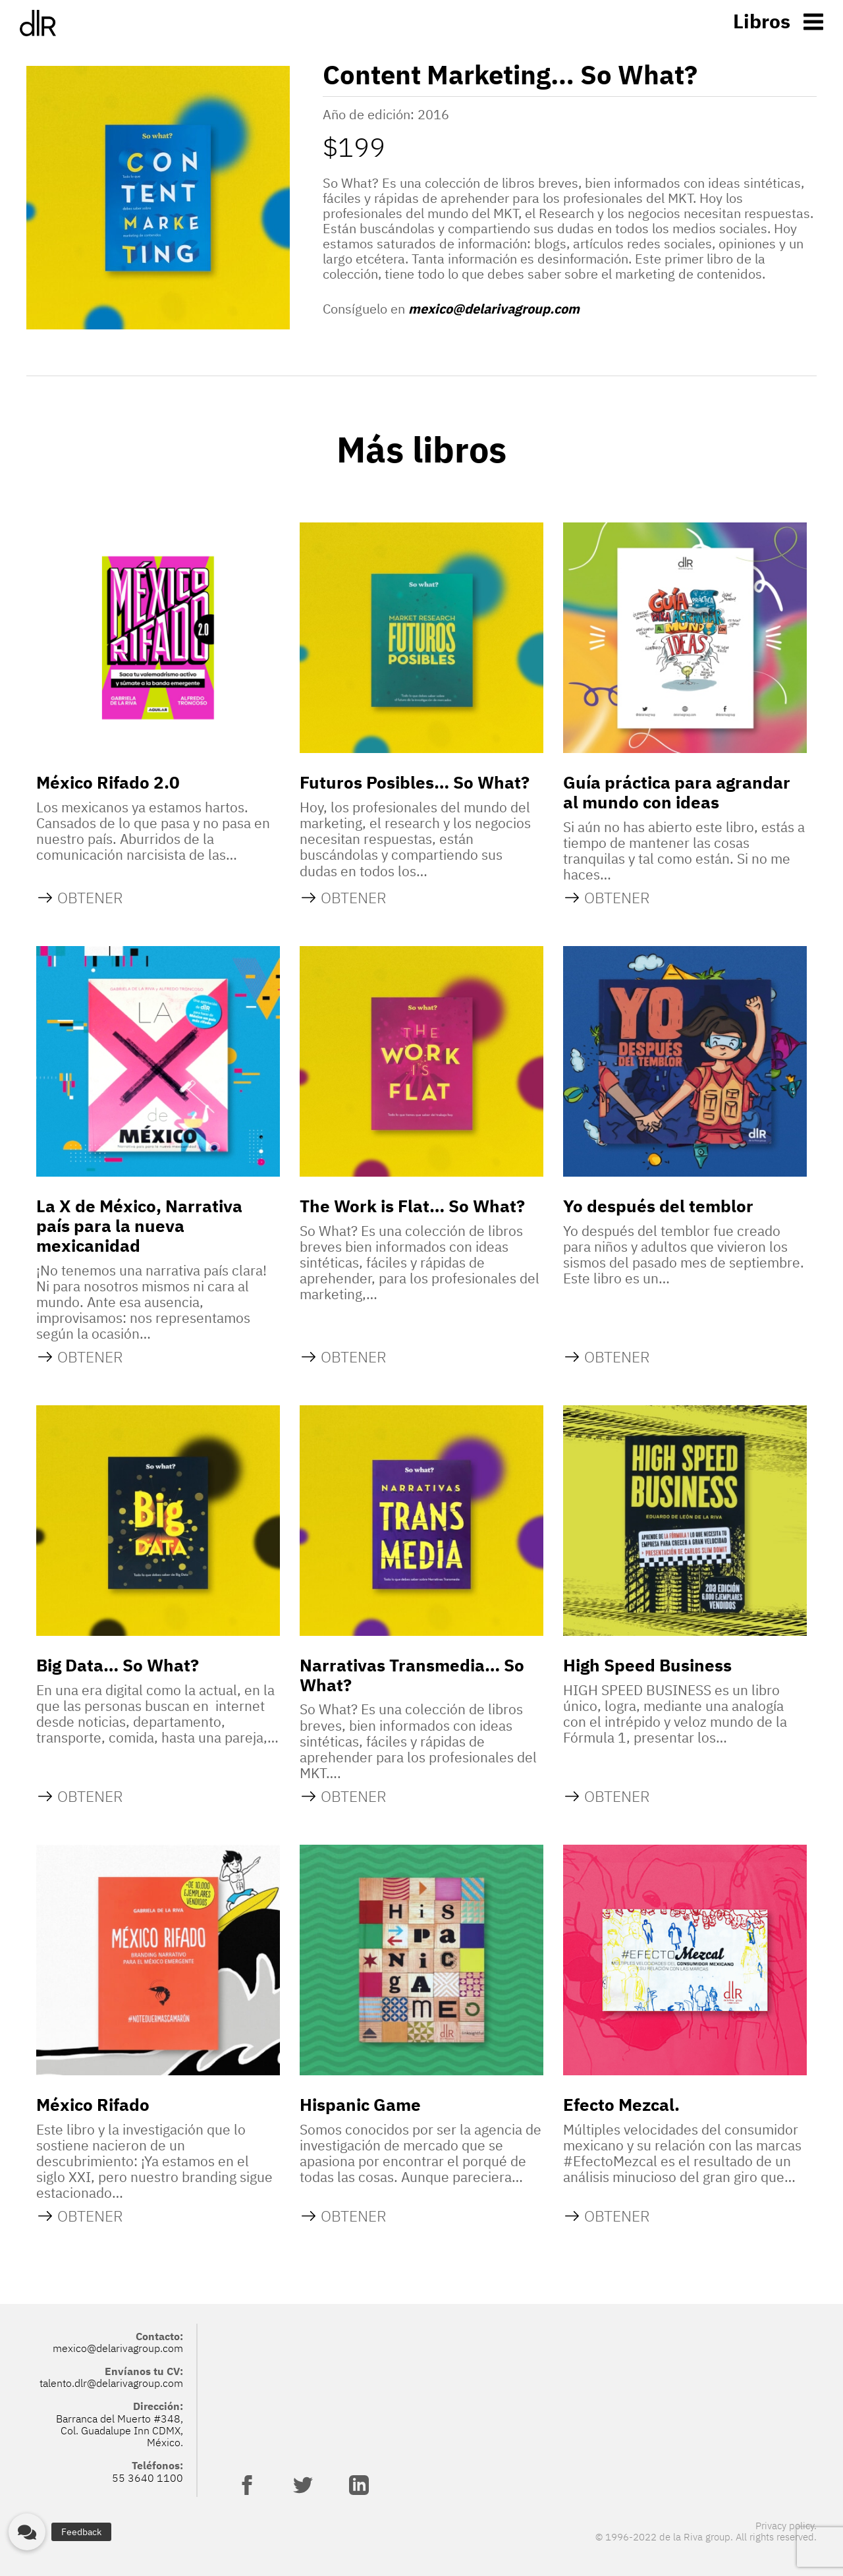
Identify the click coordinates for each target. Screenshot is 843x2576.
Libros (761, 21)
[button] (27, 2531)
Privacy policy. (786, 2525)
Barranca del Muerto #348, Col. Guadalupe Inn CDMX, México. (119, 2431)
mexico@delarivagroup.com (494, 309)
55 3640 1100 (147, 2477)
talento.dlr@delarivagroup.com (111, 2383)
